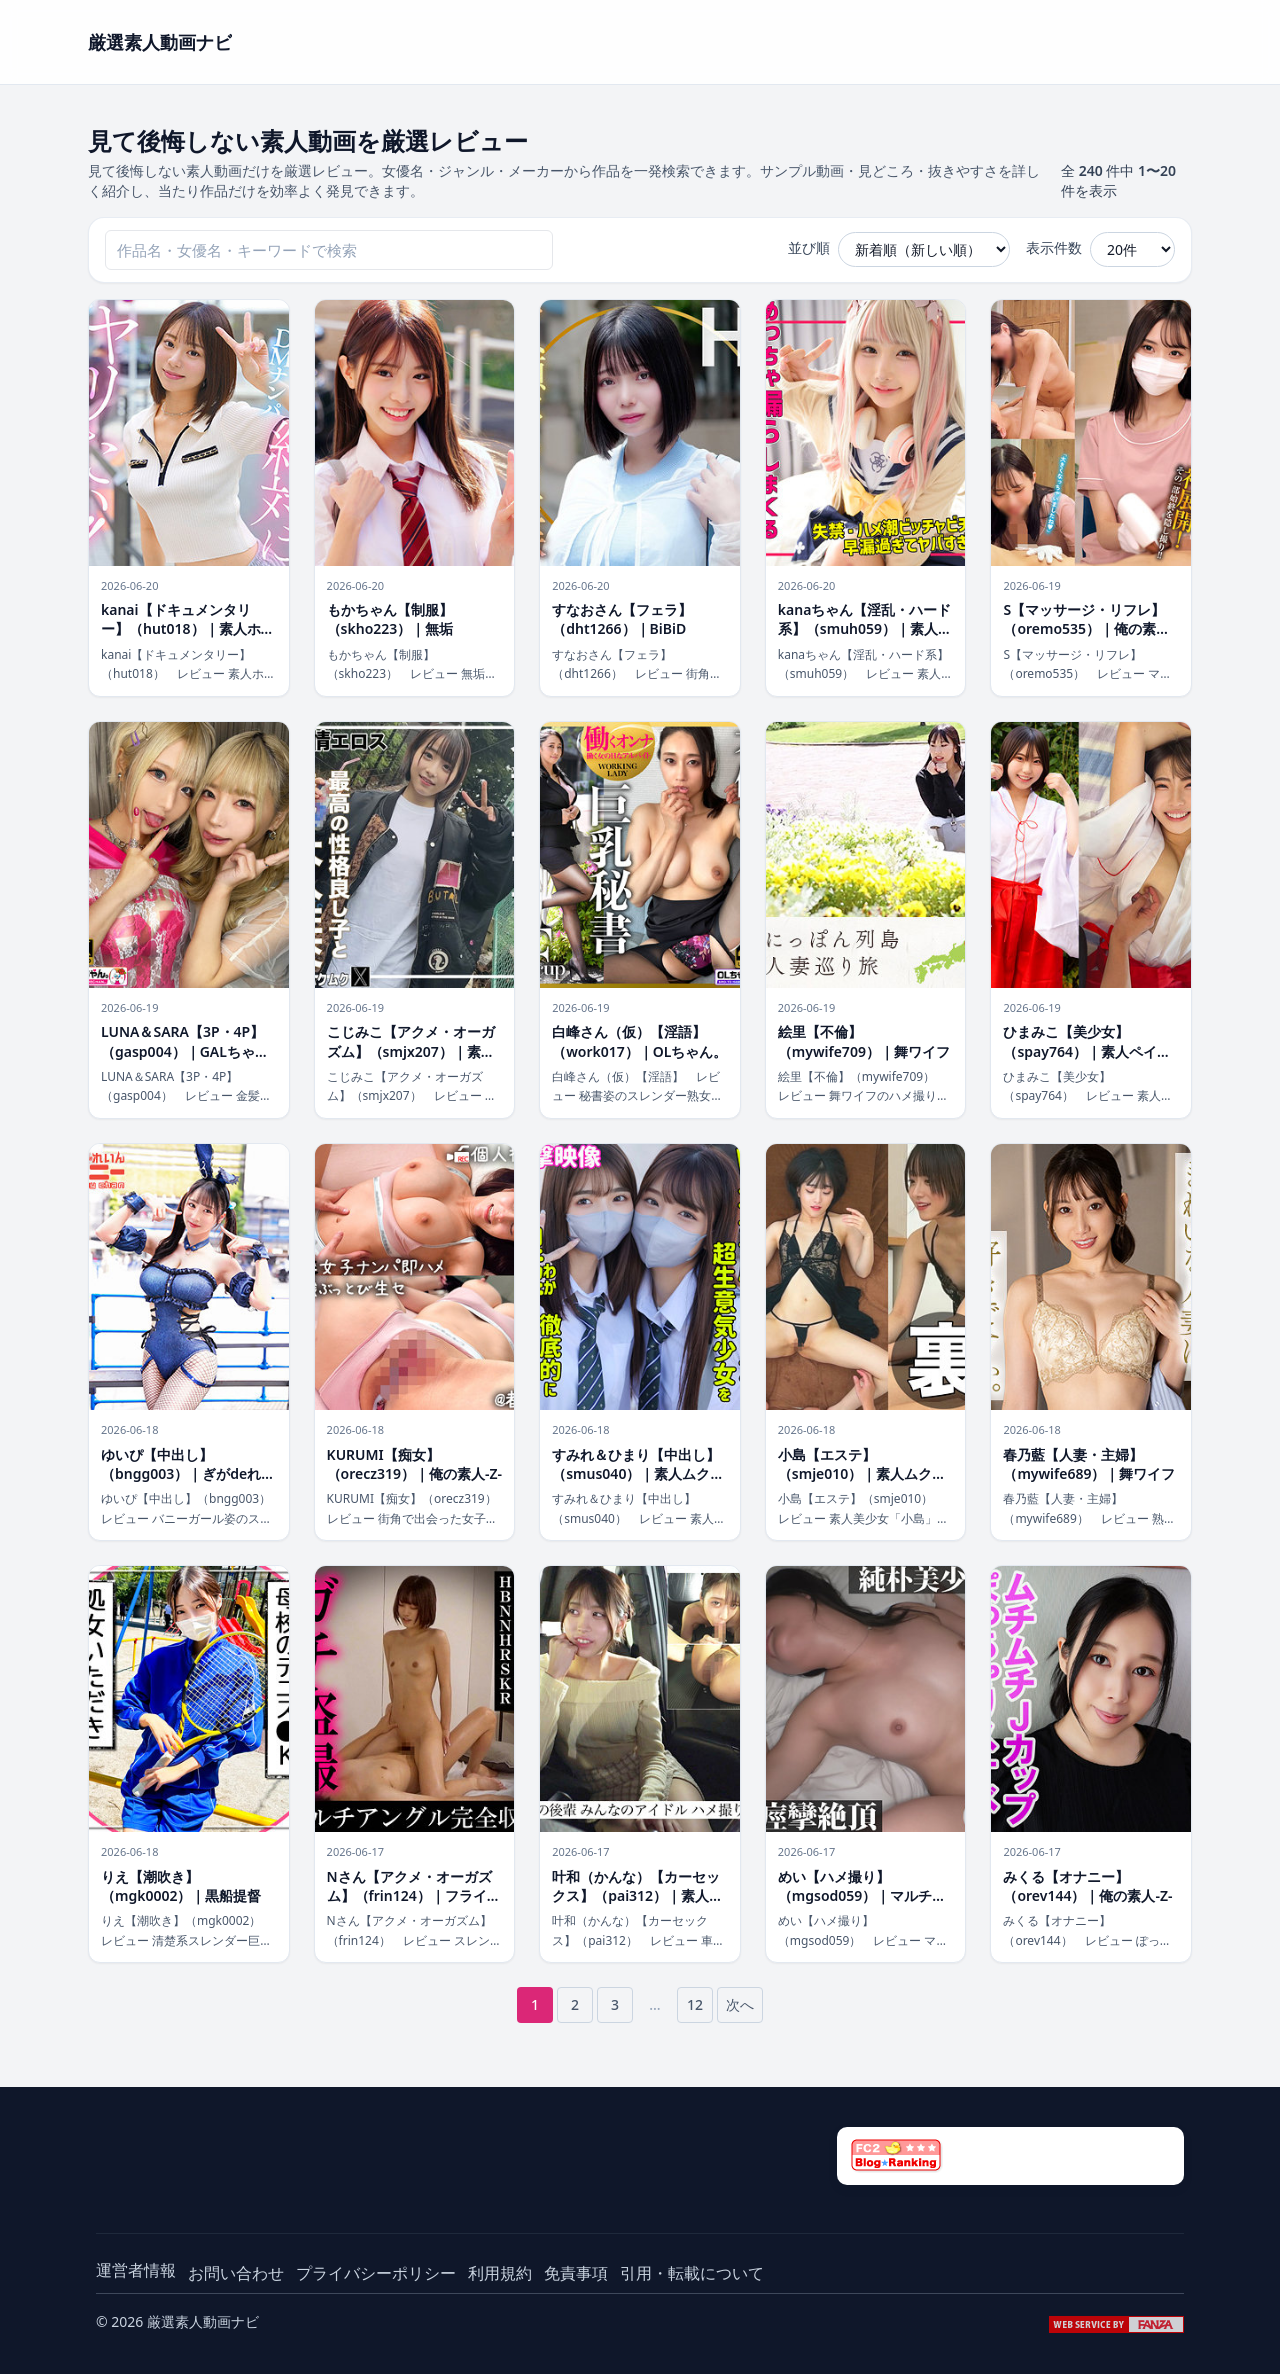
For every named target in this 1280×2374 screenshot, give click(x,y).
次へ (740, 2004)
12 (695, 2004)
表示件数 (1054, 247)
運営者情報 (136, 2270)
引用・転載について (692, 2273)
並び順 (809, 247)
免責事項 (576, 2273)
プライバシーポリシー (376, 2273)
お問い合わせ (236, 2273)
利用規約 (500, 2273)
